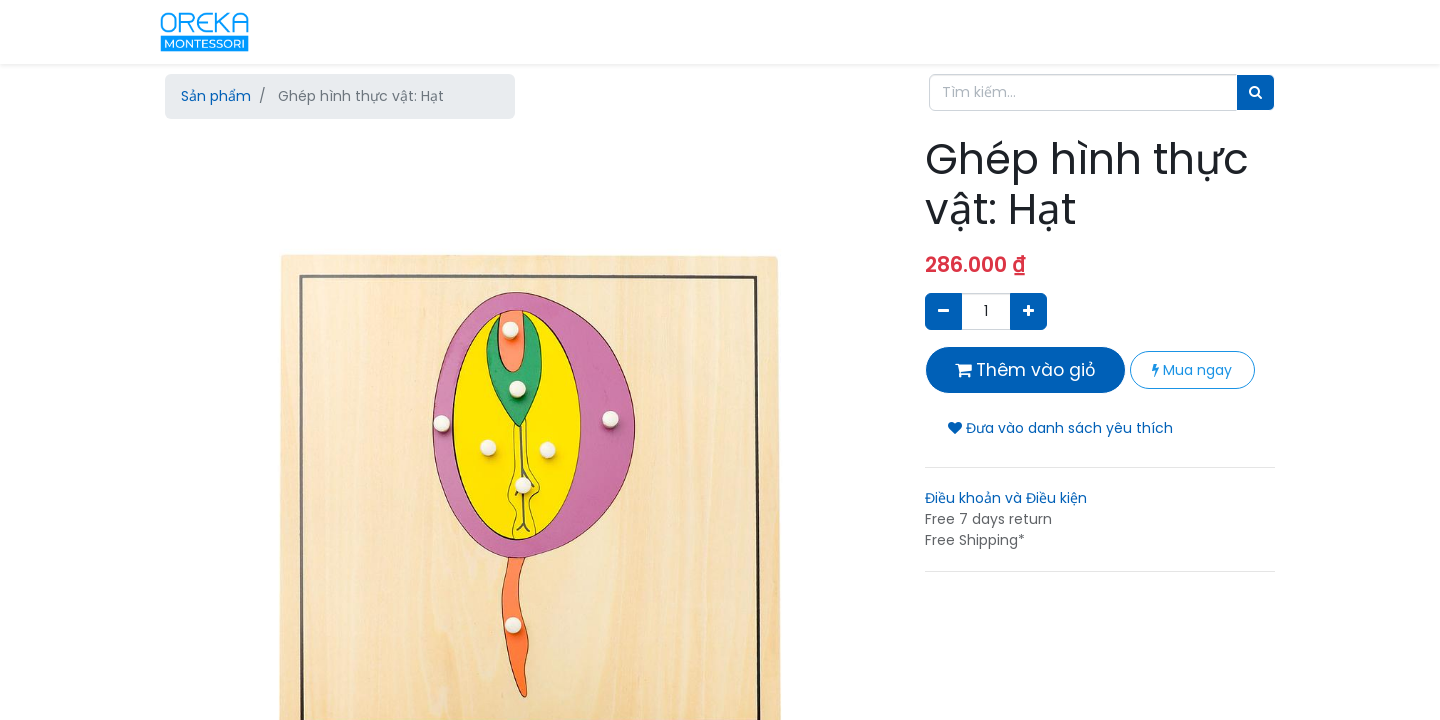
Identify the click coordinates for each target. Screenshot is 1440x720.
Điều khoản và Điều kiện (1006, 498)
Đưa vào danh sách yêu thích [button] (1060, 428)
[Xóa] (943, 311)
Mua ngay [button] (1192, 370)
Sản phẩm (216, 96)
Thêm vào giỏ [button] (1025, 370)
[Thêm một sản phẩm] (1028, 311)
